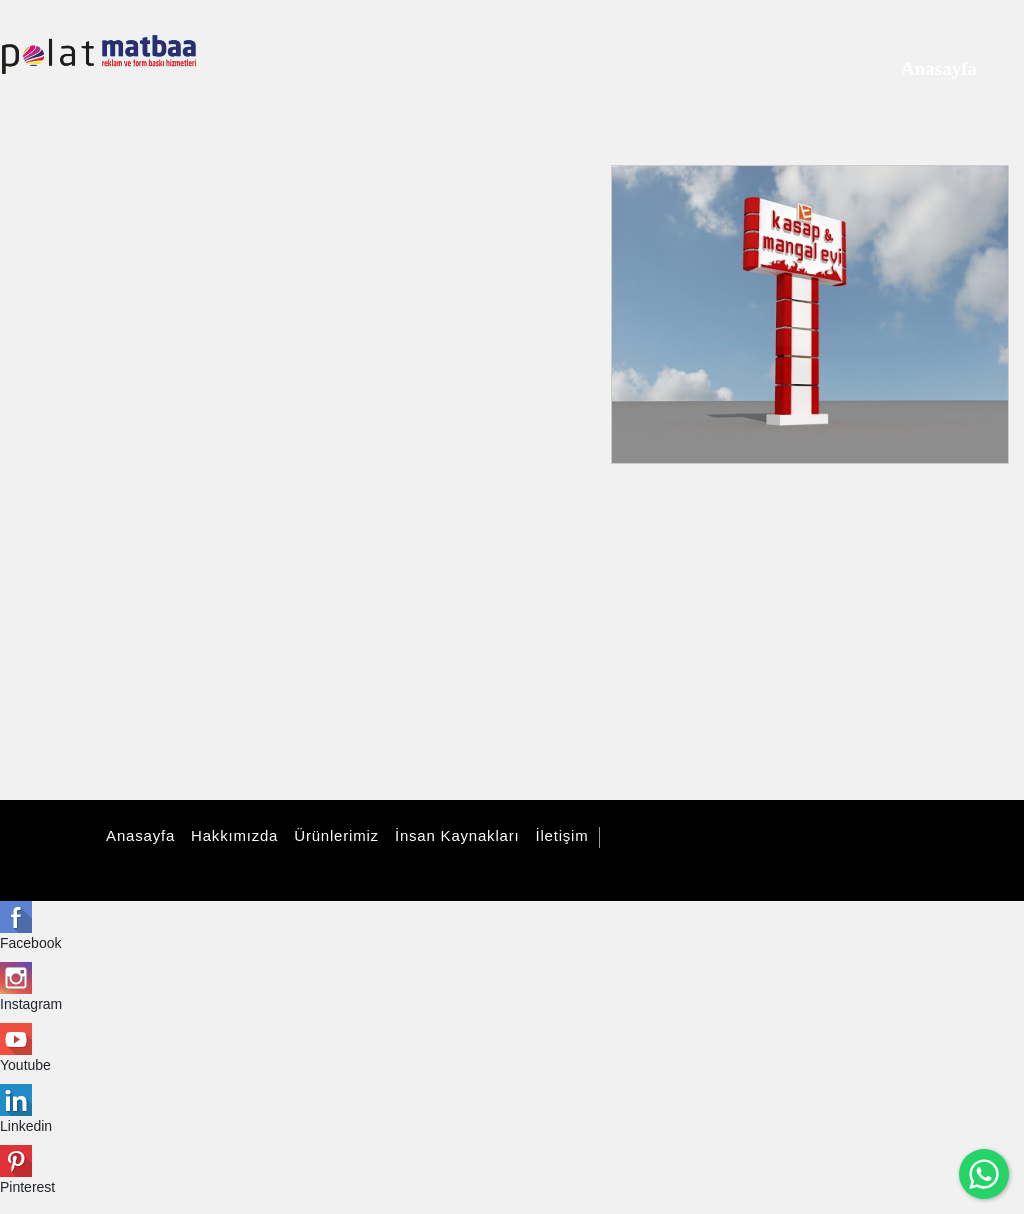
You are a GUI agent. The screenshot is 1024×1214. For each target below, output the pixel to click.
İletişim (558, 835)
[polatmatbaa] (99, 54)
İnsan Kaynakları (454, 835)
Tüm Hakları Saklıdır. (683, 837)
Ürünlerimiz (333, 835)
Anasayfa (137, 835)
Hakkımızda (231, 835)
